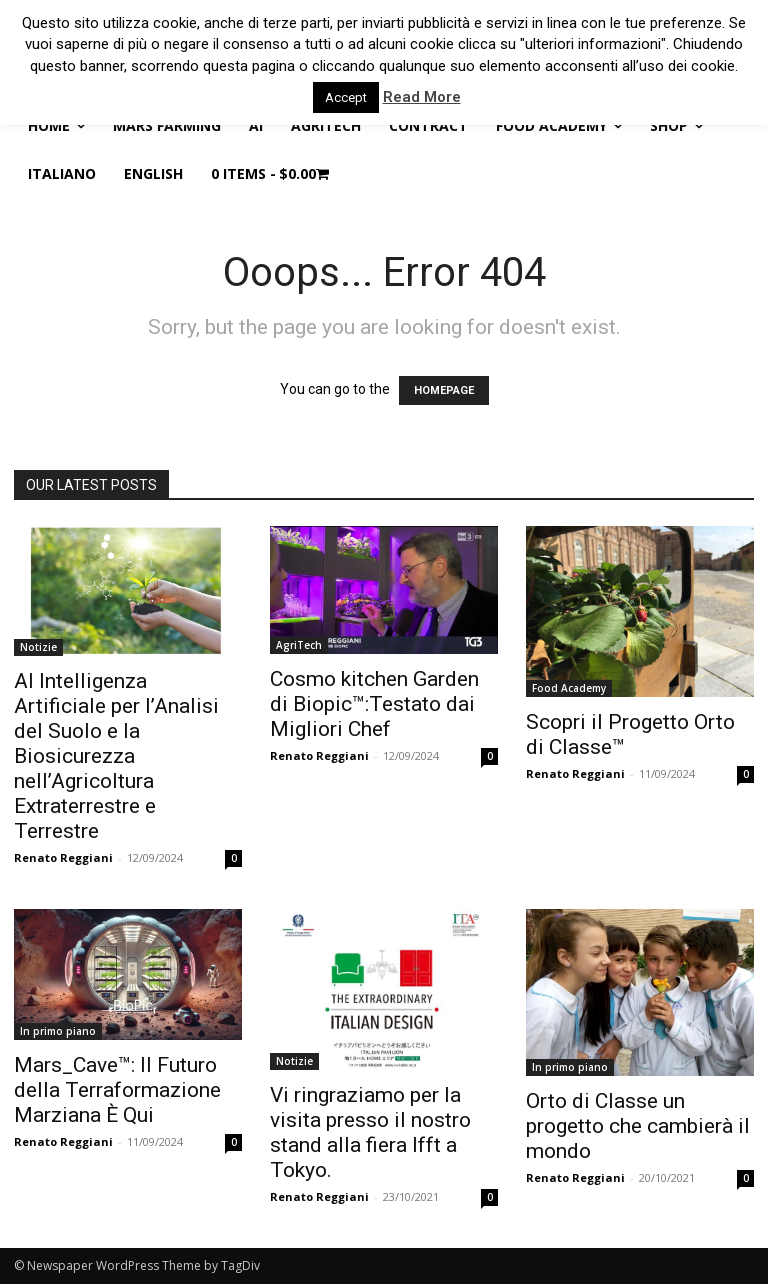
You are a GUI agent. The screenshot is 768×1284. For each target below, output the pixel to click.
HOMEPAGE (444, 390)
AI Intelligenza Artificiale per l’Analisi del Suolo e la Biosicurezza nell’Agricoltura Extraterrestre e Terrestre (116, 756)
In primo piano (58, 1031)
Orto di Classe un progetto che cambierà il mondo (638, 1126)
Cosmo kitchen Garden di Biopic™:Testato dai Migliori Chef (374, 704)
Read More (422, 97)
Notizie (38, 647)
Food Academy (569, 688)
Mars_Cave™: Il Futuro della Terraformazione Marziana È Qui (117, 1090)
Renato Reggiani (63, 857)
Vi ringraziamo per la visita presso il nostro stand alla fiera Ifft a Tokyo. (370, 1132)
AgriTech (299, 645)
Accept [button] (346, 97)
